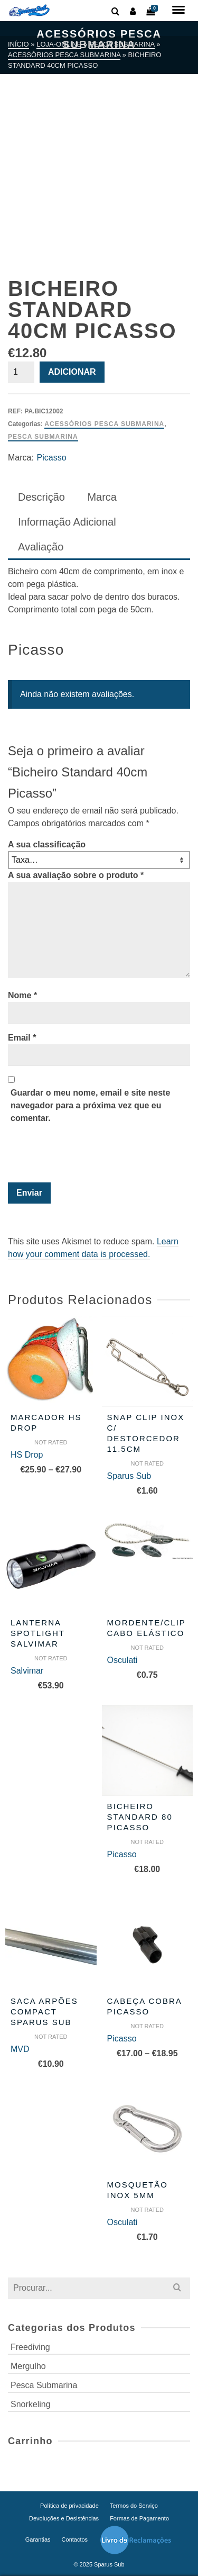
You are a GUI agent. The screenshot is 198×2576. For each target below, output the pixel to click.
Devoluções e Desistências (64, 2518)
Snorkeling (31, 2404)
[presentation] (80, 1156)
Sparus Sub (129, 1475)
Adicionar (72, 371)
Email (22, 1037)
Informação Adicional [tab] (67, 522)
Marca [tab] (102, 497)
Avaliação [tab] (40, 547)
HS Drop (27, 1454)
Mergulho (28, 2366)
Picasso (52, 457)
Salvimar (27, 1670)
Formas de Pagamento (139, 2518)
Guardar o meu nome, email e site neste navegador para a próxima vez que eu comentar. (90, 1105)
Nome (22, 995)
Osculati (122, 1660)
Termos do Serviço (134, 2505)
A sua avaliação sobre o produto (76, 875)
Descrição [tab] (41, 497)
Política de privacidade (69, 2505)
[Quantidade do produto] (21, 372)
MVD (20, 2049)
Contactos (75, 2539)
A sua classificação (47, 844)
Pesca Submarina (43, 436)
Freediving (30, 2347)
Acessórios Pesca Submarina (104, 424)
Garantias (38, 2539)
